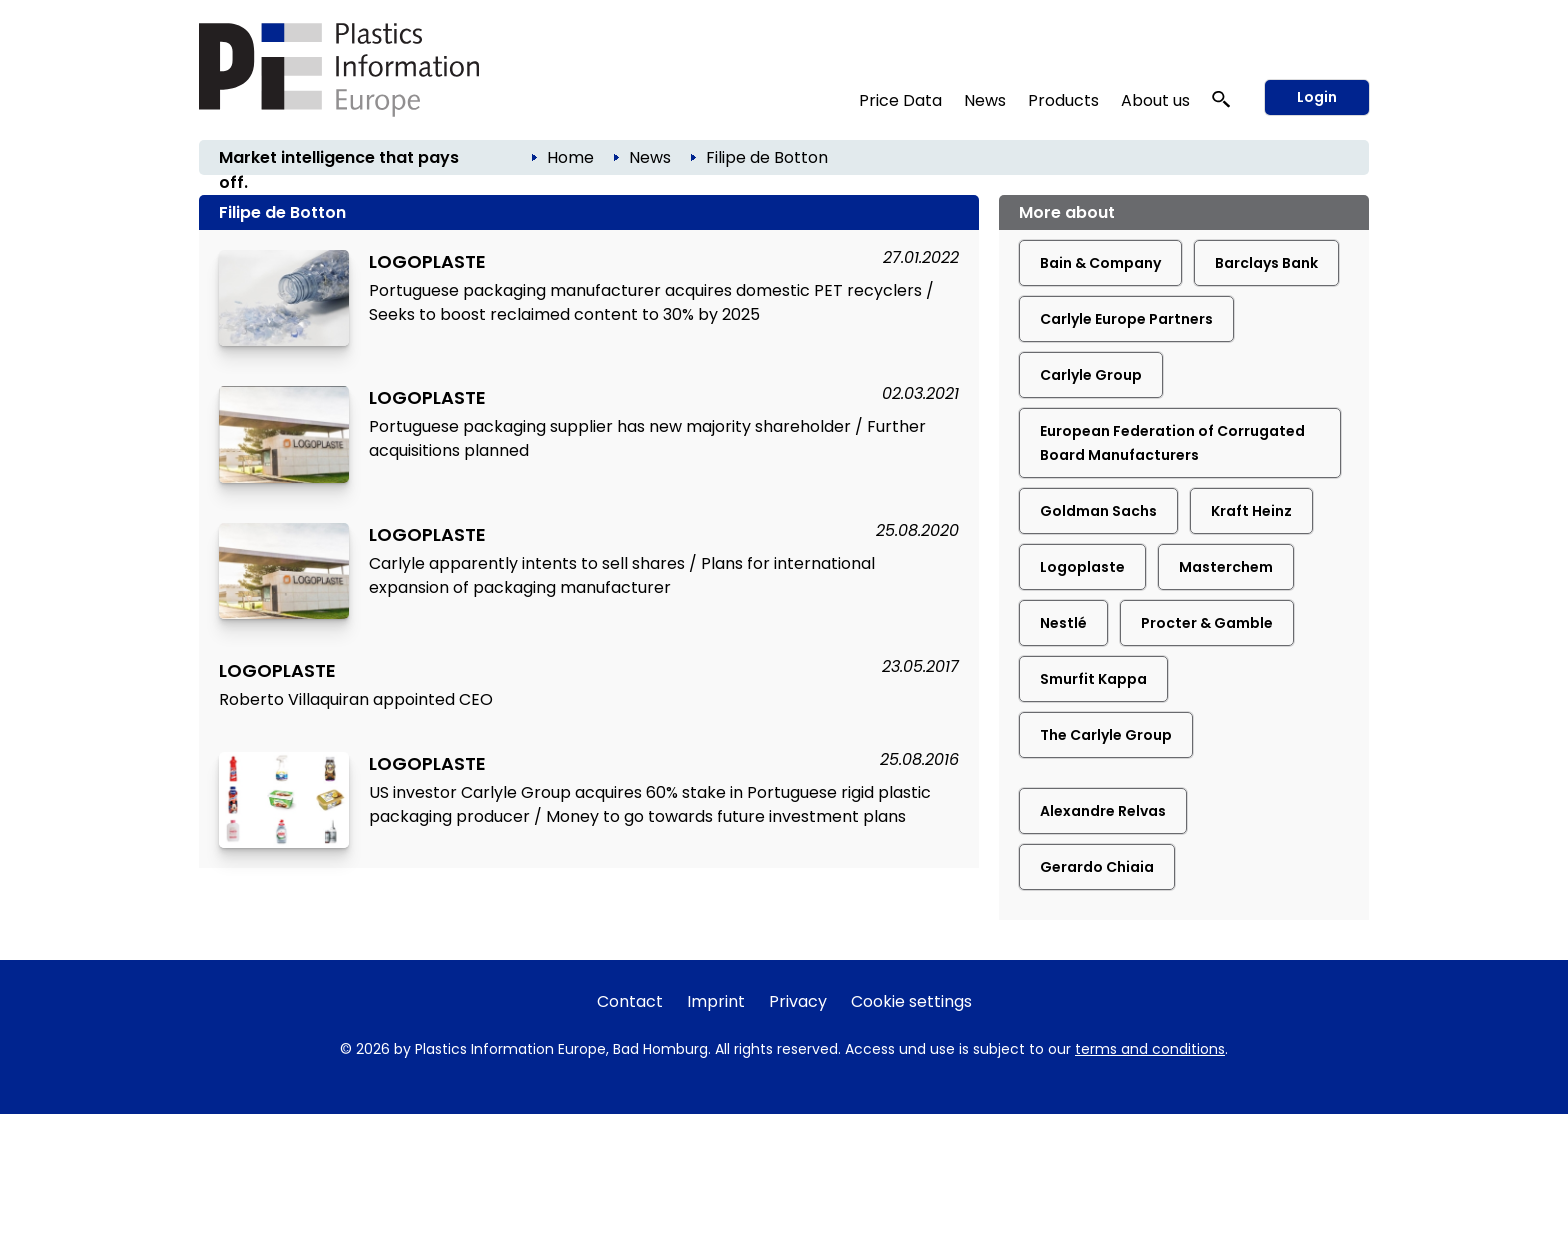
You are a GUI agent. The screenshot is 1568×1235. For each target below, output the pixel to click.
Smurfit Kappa (1093, 679)
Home (570, 157)
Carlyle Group (1091, 375)
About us (1155, 100)
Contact (630, 1001)
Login (1317, 97)
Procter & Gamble (1207, 623)
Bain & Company (1100, 263)
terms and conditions (1150, 1049)
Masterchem (1226, 567)
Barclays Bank (1266, 263)
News (985, 100)
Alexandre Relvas (1103, 811)
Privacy (798, 1001)
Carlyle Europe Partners (1126, 319)
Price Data (900, 100)
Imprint (716, 1001)
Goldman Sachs (1098, 511)
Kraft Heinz (1251, 511)
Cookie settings (911, 1001)
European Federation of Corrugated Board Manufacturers (1172, 443)
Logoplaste (1082, 567)
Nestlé (1063, 623)
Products (1063, 100)
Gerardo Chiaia (1097, 867)
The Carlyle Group (1106, 735)
